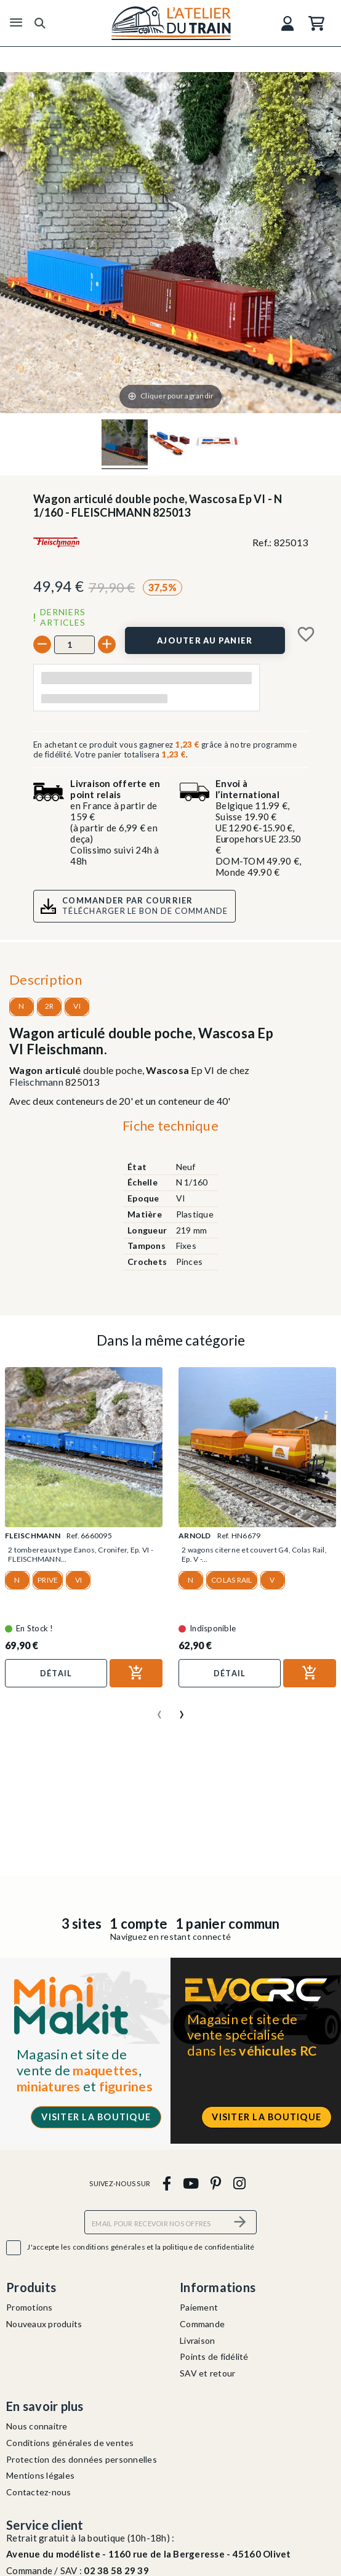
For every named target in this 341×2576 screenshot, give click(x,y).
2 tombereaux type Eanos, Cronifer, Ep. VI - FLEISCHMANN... (80, 1554)
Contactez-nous (38, 2492)
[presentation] (159, 1709)
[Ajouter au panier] (205, 640)
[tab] (170, 1129)
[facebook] (166, 2182)
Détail (56, 1673)
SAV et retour (207, 2373)
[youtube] (190, 2182)
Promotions (29, 2307)
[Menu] (16, 23)
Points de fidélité (214, 2356)
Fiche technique (170, 1125)
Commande (202, 2324)
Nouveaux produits (44, 2324)
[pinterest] (216, 2182)
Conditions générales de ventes (70, 2442)
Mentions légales (40, 2475)
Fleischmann (36, 1082)
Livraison (197, 2340)
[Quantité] (74, 645)
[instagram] (239, 2182)
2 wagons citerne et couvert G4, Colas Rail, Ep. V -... (254, 1554)
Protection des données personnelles (81, 2459)
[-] (42, 644)
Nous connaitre (37, 2426)
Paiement (199, 2307)
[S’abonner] (240, 2222)
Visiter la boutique (96, 2117)
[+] (107, 644)
